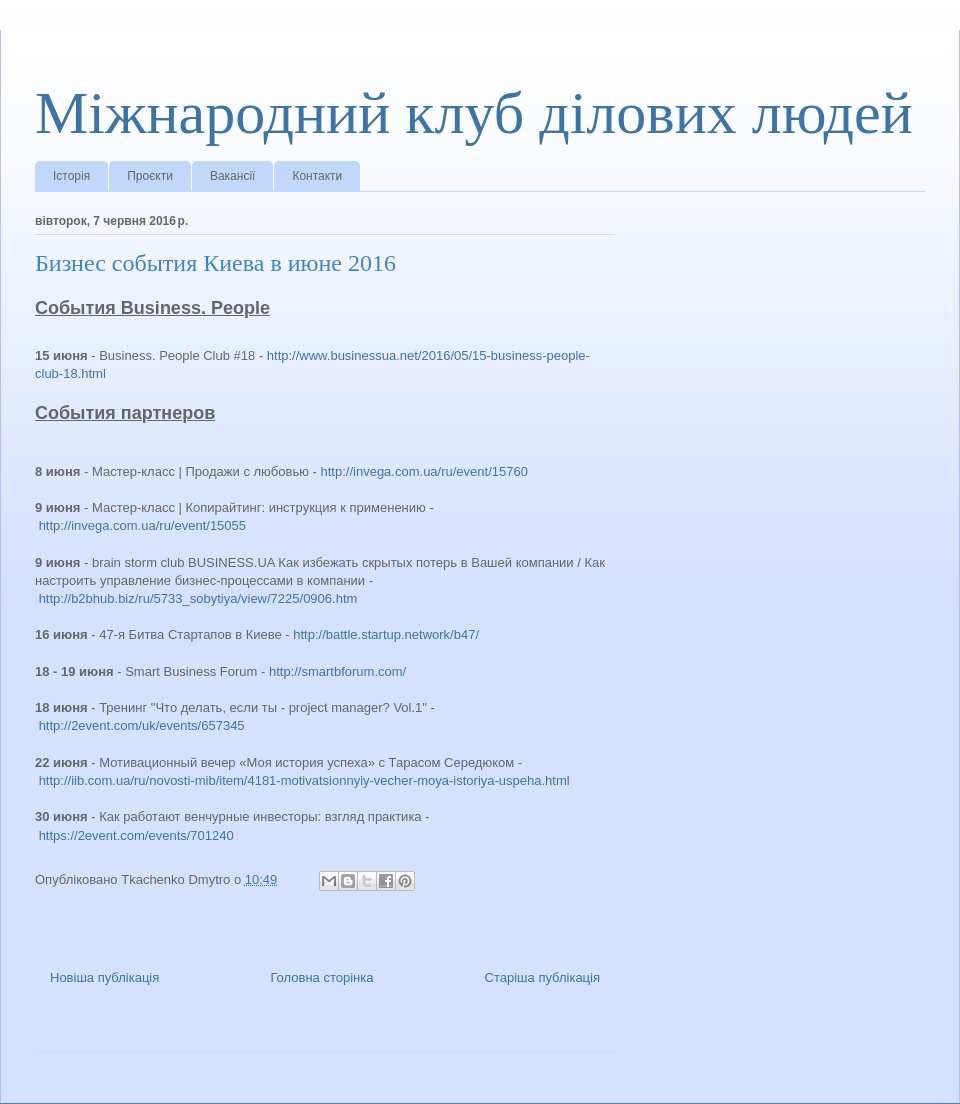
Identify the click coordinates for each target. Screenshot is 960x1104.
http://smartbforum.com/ (337, 671)
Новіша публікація (104, 977)
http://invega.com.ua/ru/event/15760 (424, 471)
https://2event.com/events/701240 (136, 835)
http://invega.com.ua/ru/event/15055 (142, 525)
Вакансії (233, 176)
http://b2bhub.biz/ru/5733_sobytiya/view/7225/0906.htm (198, 598)
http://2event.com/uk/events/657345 (142, 725)
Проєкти (150, 176)
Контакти (317, 176)
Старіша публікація (542, 977)
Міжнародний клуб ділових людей (474, 113)
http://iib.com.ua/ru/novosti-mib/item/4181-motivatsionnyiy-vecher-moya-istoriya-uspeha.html (304, 780)
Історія (71, 176)
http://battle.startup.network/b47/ (386, 634)
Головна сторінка (321, 977)
